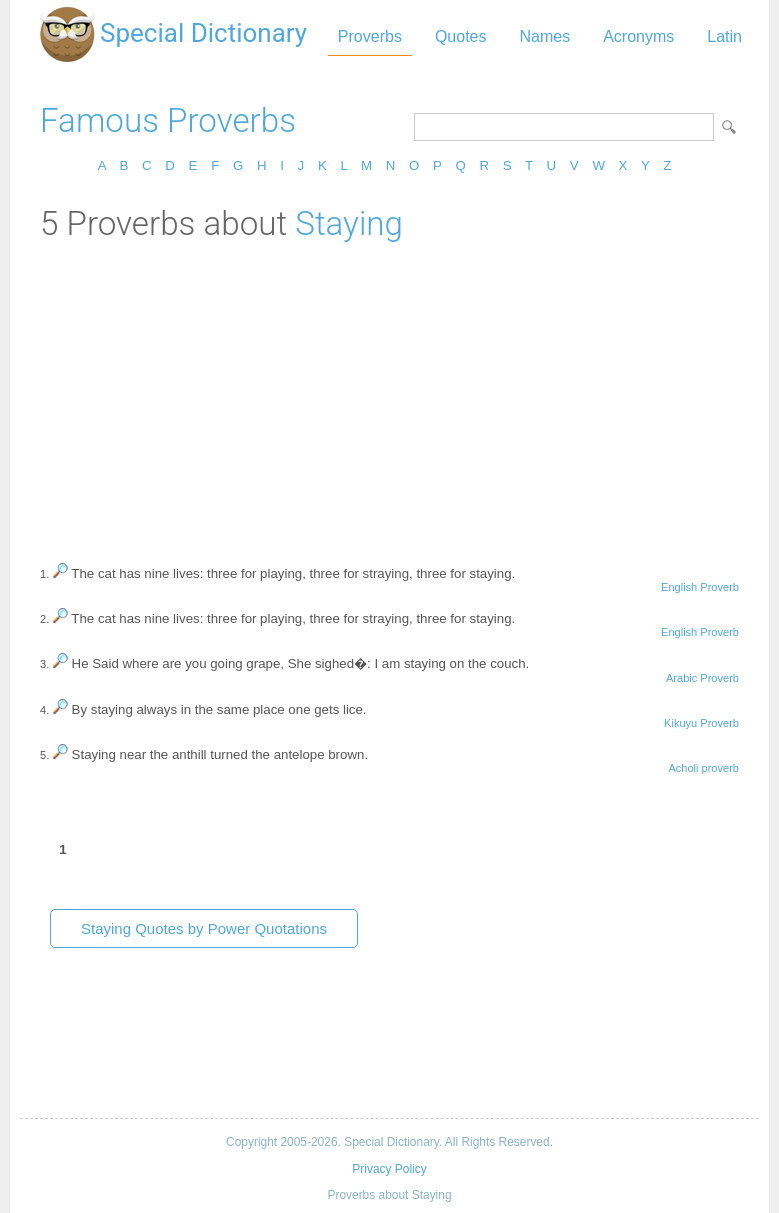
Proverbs (370, 36)
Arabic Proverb (702, 678)
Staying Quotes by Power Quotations (204, 928)
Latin (724, 36)
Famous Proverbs (168, 120)
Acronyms (638, 36)
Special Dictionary (203, 33)
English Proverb (700, 587)
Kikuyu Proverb (701, 723)
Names (544, 36)
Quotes (461, 36)
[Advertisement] (389, 393)
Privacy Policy (389, 1169)
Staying (349, 223)
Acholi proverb (703, 768)
